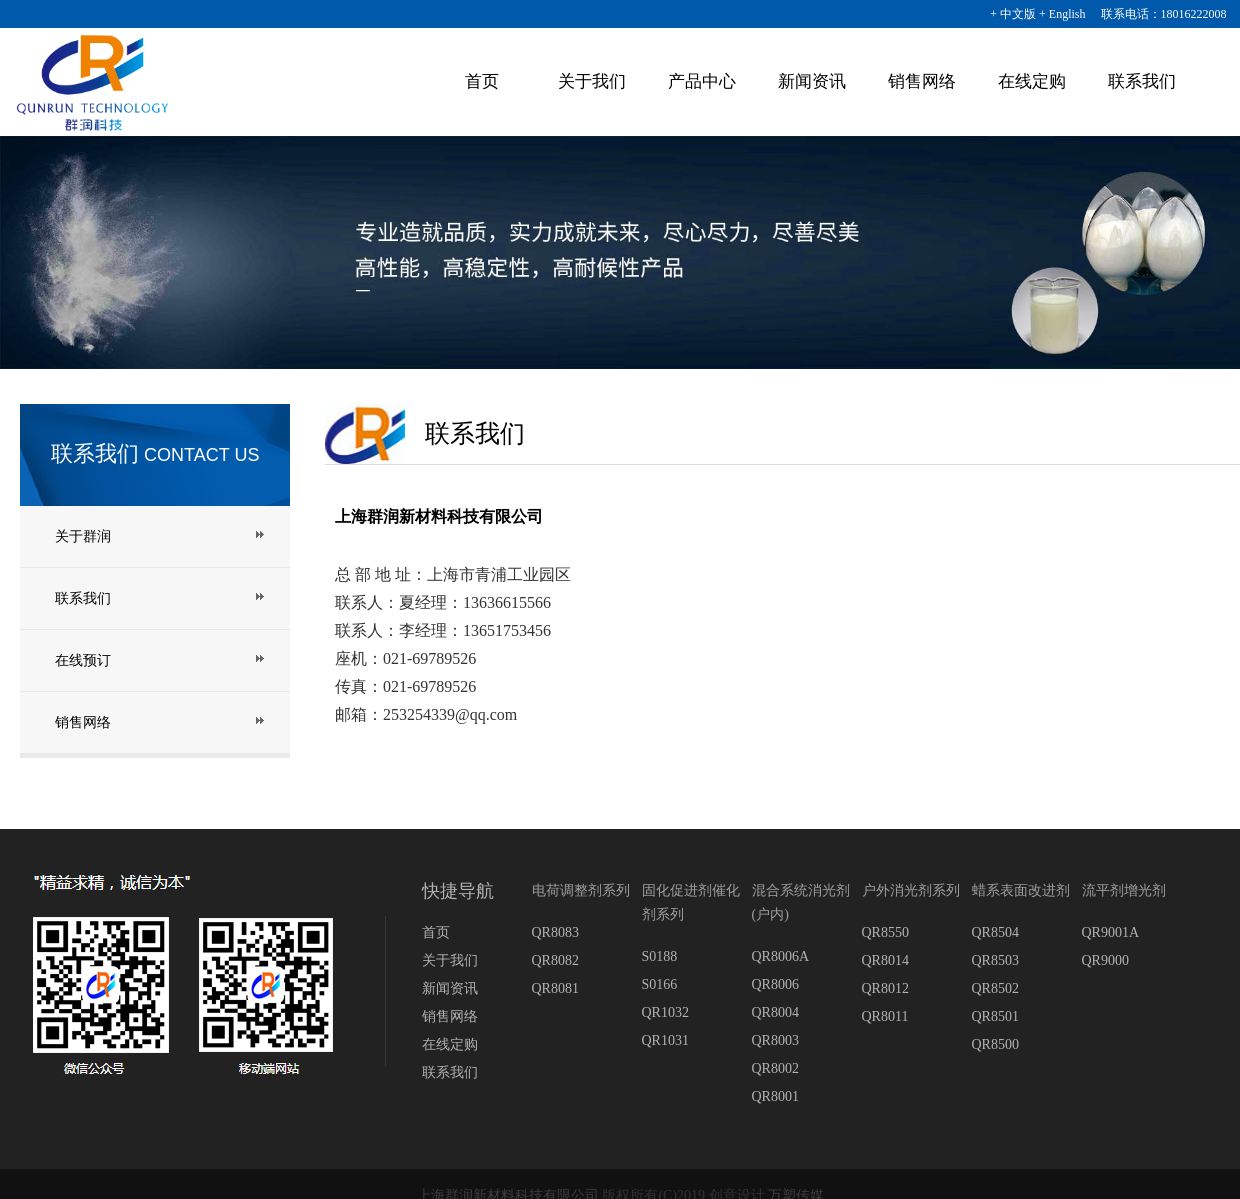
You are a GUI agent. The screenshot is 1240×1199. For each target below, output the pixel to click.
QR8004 (775, 1012)
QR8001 (775, 1096)
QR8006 (775, 984)
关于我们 (592, 81)
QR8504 (995, 932)
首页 (482, 81)
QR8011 (885, 1016)
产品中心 (702, 81)
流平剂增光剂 (1124, 890)
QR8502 (995, 988)
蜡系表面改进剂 (1021, 890)
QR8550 (885, 932)
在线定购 (1032, 81)
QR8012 (885, 988)
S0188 (660, 956)
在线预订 (83, 660)
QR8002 (775, 1068)
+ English (1062, 14)
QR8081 (555, 988)
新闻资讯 (812, 81)
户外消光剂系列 (911, 890)
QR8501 (995, 1016)
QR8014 (885, 960)
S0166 (660, 984)
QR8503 (995, 960)
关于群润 (83, 536)
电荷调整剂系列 (581, 890)
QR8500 (995, 1044)
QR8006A (781, 956)
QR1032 (665, 1012)
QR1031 (665, 1040)
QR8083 (555, 932)
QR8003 (775, 1040)
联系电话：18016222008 (1158, 14)
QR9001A (1111, 932)
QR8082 (555, 960)
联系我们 (1142, 81)
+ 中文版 (1013, 14)
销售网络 (922, 81)
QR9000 (1105, 960)
